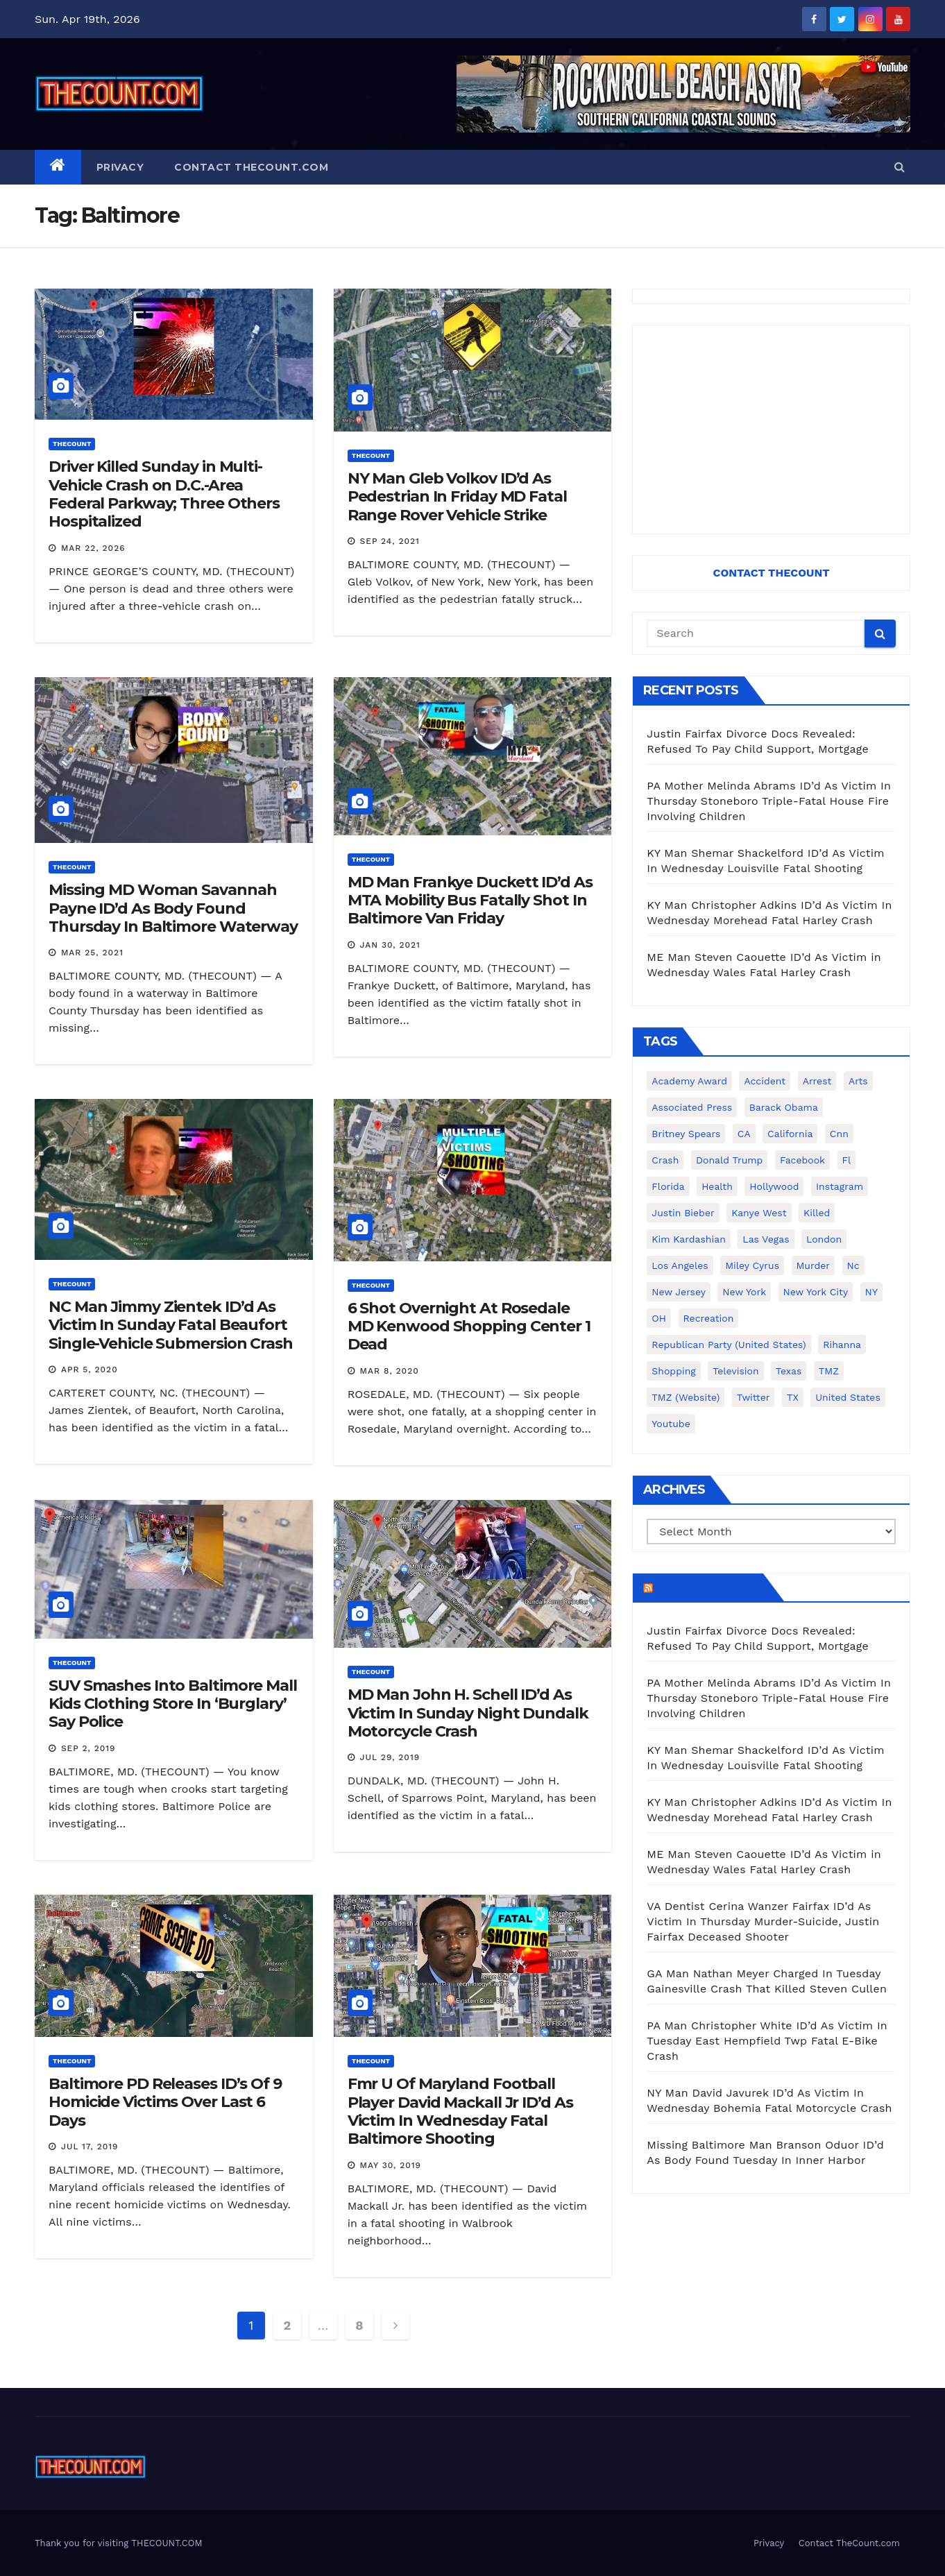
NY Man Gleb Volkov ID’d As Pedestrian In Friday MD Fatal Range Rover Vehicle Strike (457, 496)
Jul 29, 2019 (390, 1757)
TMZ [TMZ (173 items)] (829, 1370)
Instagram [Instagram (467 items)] (839, 1186)
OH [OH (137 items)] (659, 1318)
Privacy (120, 167)
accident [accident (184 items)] (764, 1080)
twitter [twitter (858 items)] (753, 1397)
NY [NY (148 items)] (871, 1291)
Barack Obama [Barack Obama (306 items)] (783, 1107)
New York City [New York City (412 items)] (816, 1291)
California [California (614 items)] (789, 1133)
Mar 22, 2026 (93, 548)
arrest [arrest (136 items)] (817, 1080)
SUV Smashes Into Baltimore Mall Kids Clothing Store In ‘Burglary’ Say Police (173, 1704)
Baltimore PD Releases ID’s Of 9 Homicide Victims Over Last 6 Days (165, 2102)
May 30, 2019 (390, 2165)
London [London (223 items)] (824, 1239)
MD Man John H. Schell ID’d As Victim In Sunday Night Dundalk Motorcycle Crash (468, 1713)
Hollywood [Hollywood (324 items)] (774, 1186)
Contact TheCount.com (251, 167)
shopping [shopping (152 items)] (673, 1370)
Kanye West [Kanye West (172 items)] (758, 1212)
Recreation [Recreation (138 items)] (708, 1318)
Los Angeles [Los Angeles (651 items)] (680, 1265)
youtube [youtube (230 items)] (671, 1423)
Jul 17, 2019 (90, 2146)
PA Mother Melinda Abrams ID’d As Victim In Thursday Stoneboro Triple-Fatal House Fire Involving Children (769, 801)
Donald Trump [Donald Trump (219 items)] (729, 1160)
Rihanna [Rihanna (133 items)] (842, 1344)
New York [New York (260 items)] (744, 1291)
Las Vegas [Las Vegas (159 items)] (765, 1239)
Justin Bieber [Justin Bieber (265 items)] (683, 1212)
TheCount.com (706, 1587)
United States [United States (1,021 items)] (847, 1397)
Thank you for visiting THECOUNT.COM (119, 2543)
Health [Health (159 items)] (717, 1186)
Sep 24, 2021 (390, 541)
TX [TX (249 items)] (793, 1397)
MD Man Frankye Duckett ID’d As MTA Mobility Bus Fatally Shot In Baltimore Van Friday (470, 900)
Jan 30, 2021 (390, 945)
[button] (899, 166)
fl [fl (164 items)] (846, 1160)
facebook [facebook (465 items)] (802, 1160)
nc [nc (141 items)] (853, 1265)
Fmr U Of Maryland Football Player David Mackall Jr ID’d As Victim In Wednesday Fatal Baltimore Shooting (460, 2111)
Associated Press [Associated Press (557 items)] (692, 1107)
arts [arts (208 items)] (858, 1080)
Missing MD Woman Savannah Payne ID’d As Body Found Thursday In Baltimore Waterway (173, 908)
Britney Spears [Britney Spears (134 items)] (686, 1133)
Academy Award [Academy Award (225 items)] (689, 1080)
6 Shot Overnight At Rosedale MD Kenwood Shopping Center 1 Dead (469, 1326)
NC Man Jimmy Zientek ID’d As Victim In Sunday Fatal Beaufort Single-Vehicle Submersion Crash (171, 1325)
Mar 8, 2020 (389, 1371)
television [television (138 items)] (735, 1370)
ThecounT (72, 443)
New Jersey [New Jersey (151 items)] (679, 1291)
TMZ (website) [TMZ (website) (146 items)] (686, 1397)
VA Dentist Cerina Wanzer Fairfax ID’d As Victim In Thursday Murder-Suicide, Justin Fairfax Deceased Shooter (763, 1921)
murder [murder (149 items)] (814, 1265)
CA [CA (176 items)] (744, 1133)
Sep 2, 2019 (88, 1748)
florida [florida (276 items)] (668, 1186)
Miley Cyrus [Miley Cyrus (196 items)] (752, 1265)
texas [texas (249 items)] (788, 1370)
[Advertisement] (771, 429)
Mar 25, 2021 (92, 952)
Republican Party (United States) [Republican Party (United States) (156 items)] (729, 1344)
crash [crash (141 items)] (665, 1160)
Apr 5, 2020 (89, 1369)
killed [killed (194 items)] (816, 1212)
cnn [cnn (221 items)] (839, 1133)
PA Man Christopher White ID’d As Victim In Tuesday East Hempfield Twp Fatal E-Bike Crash (767, 2041)
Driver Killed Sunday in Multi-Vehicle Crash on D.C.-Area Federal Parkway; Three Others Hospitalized (164, 494)
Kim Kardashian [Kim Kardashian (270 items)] (688, 1239)
